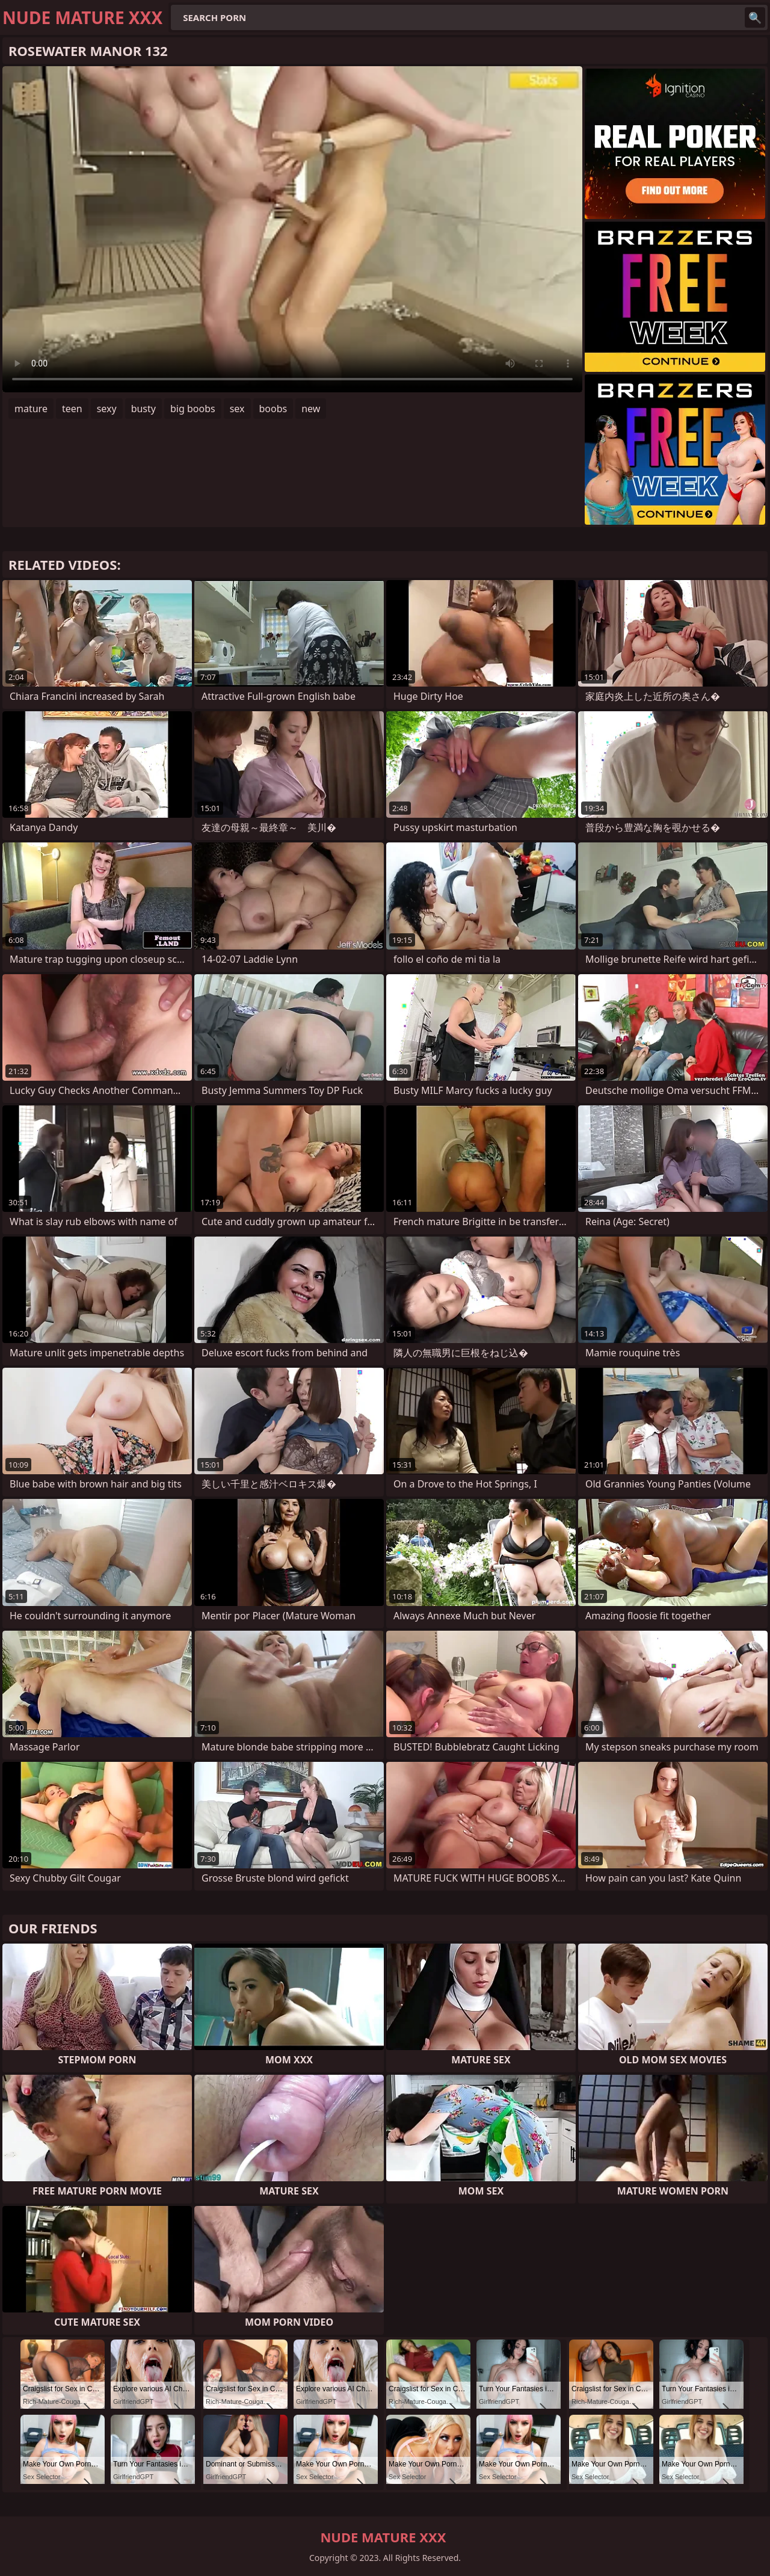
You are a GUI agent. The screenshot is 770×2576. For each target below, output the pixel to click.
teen (72, 408)
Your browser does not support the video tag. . (292, 229)
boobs (273, 408)
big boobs (192, 408)
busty (143, 408)
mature (31, 408)
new (310, 408)
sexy (107, 408)
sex (237, 408)
